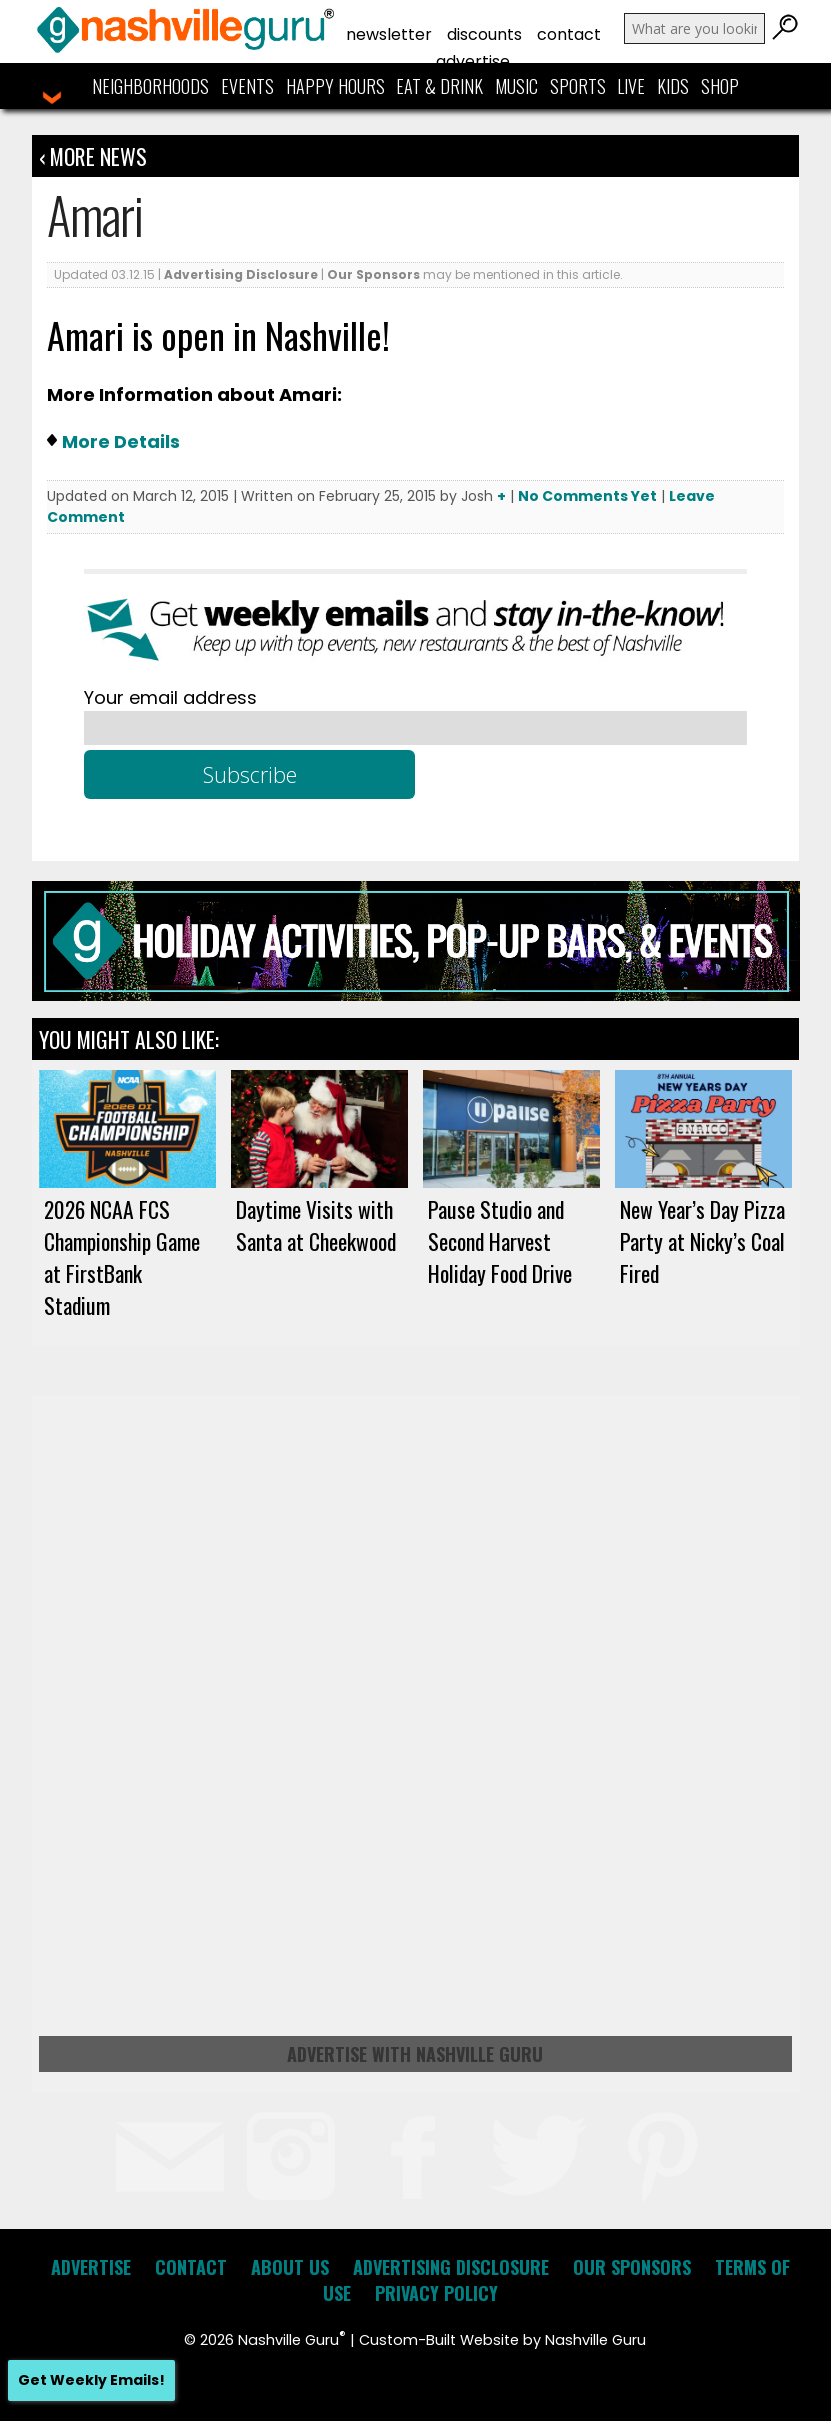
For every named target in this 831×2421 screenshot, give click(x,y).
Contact (569, 34)
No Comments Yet (587, 496)
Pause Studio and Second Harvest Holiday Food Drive (500, 1241)
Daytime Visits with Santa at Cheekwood (316, 1225)
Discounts (484, 34)
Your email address (170, 697)
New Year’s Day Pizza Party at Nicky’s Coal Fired (702, 1241)
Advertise (473, 61)
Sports (578, 86)
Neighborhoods (150, 86)
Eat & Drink (439, 86)
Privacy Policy (436, 2293)
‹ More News (93, 156)
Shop (720, 86)
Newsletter (389, 34)
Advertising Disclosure (241, 274)
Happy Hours (335, 86)
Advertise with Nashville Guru (415, 2054)
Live (631, 86)
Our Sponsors (373, 274)
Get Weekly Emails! (91, 2380)
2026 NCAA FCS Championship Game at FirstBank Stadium (122, 1257)
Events (247, 86)
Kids (673, 86)
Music (516, 86)
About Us (290, 2267)
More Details (121, 441)
